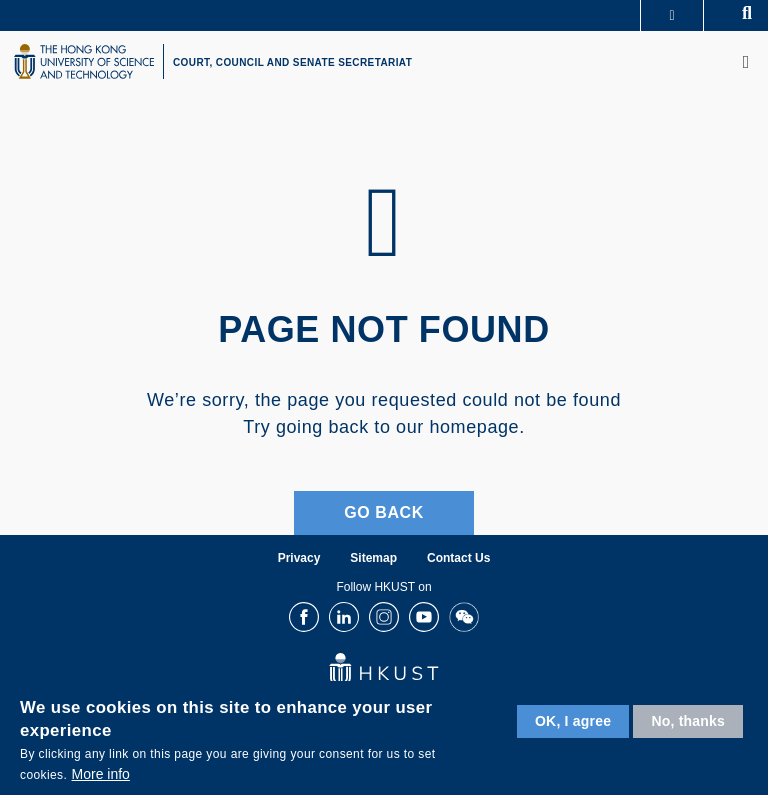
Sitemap (373, 558)
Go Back (384, 512)
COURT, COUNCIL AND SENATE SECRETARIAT (292, 62)
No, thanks (688, 721)
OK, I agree (573, 721)
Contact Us (458, 558)
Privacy (299, 558)
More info (101, 774)
